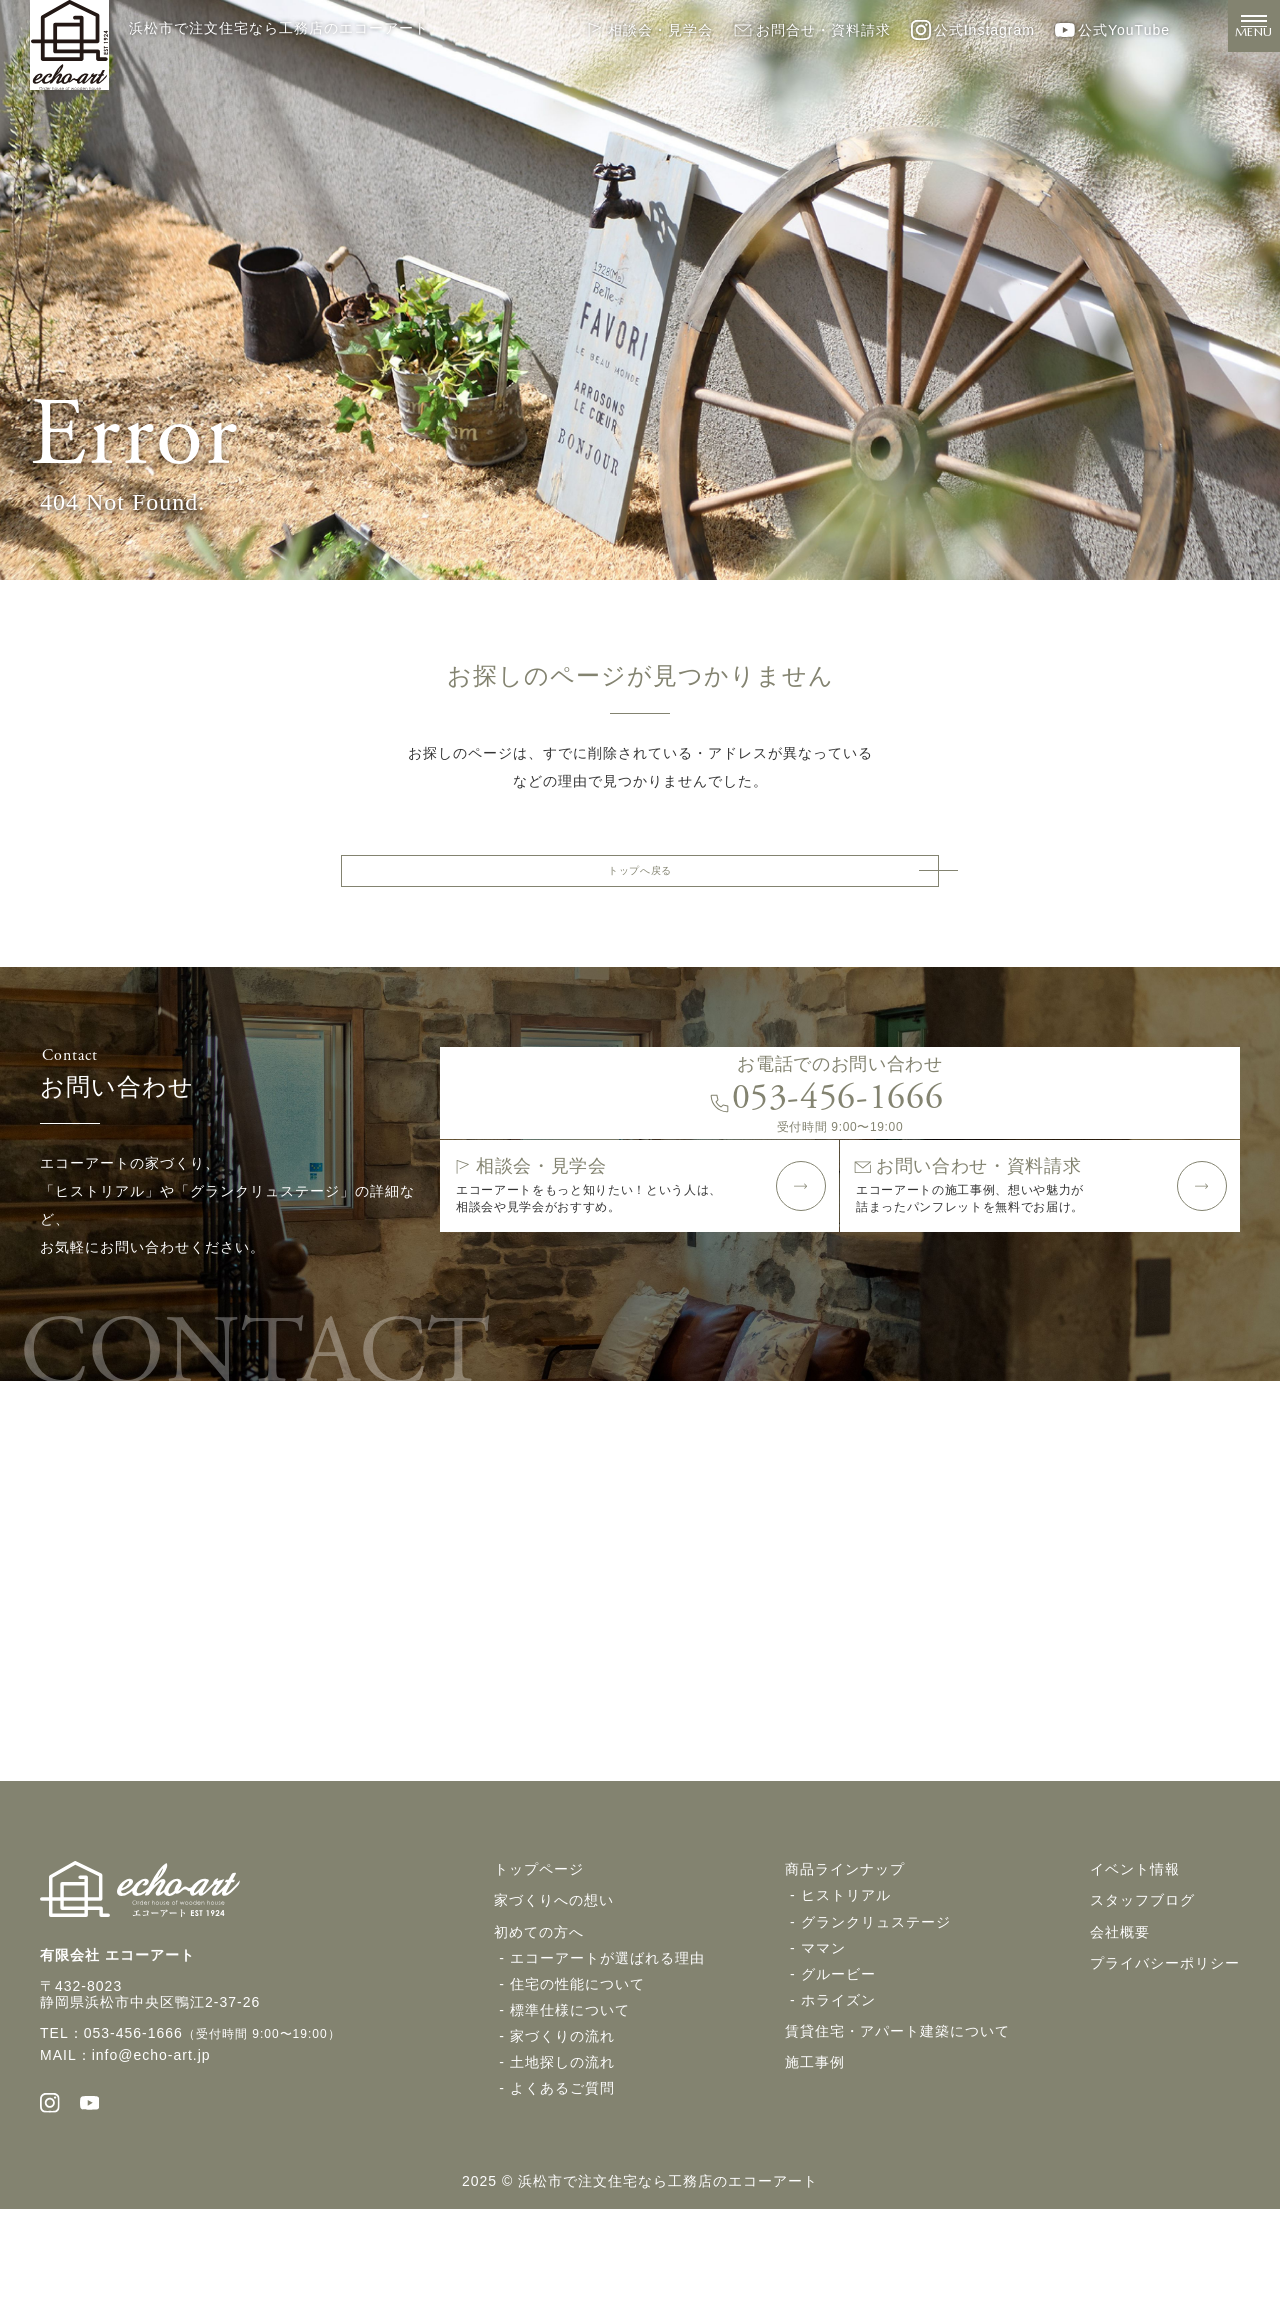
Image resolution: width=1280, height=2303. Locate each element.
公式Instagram (973, 30)
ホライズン (838, 2084)
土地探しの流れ (562, 2146)
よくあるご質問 (562, 2172)
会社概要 (1120, 2016)
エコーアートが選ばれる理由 (607, 2042)
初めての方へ (539, 2016)
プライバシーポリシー (1165, 2047)
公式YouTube (1112, 30)
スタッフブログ (1142, 1985)
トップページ (539, 1954)
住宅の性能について (577, 2068)
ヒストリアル (846, 1980)
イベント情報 (1135, 1954)
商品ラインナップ (845, 1954)
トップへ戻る (640, 878)
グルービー (838, 2058)
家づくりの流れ (562, 2120)
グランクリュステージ (876, 2006)
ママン (823, 2032)
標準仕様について (570, 2094)
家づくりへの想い (554, 1985)
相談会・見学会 (649, 30)
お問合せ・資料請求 (812, 30)
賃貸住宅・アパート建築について (897, 2115)
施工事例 (815, 2146)
